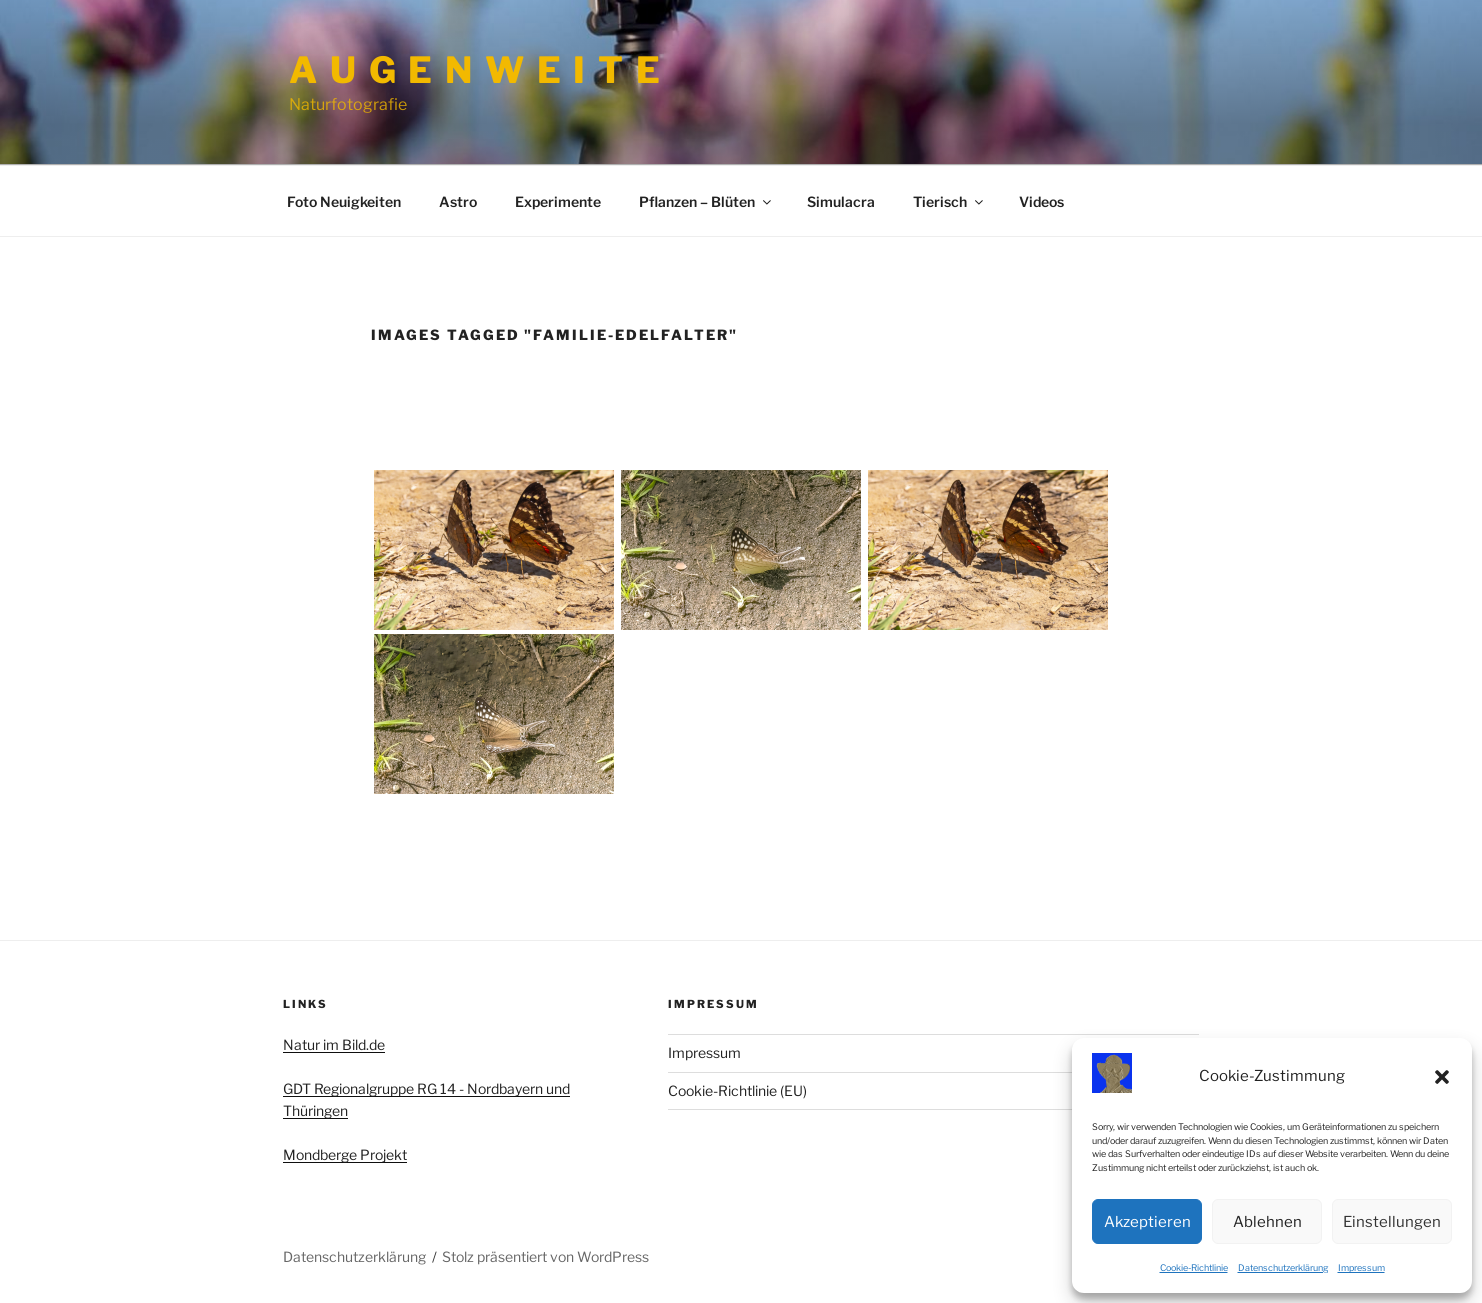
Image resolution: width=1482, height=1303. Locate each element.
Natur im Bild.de (334, 1044)
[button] (1442, 1077)
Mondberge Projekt (345, 1154)
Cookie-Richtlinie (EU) (737, 1090)
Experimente (558, 201)
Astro (458, 201)
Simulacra (841, 201)
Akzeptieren (1147, 1222)
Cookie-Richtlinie (1194, 1267)
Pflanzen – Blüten (706, 201)
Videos (1041, 201)
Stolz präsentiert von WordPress (545, 1256)
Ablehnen (1267, 1222)
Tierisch (949, 201)
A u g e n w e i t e (476, 70)
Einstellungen (1392, 1222)
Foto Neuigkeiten (344, 201)
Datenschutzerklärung (1283, 1267)
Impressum (1361, 1267)
